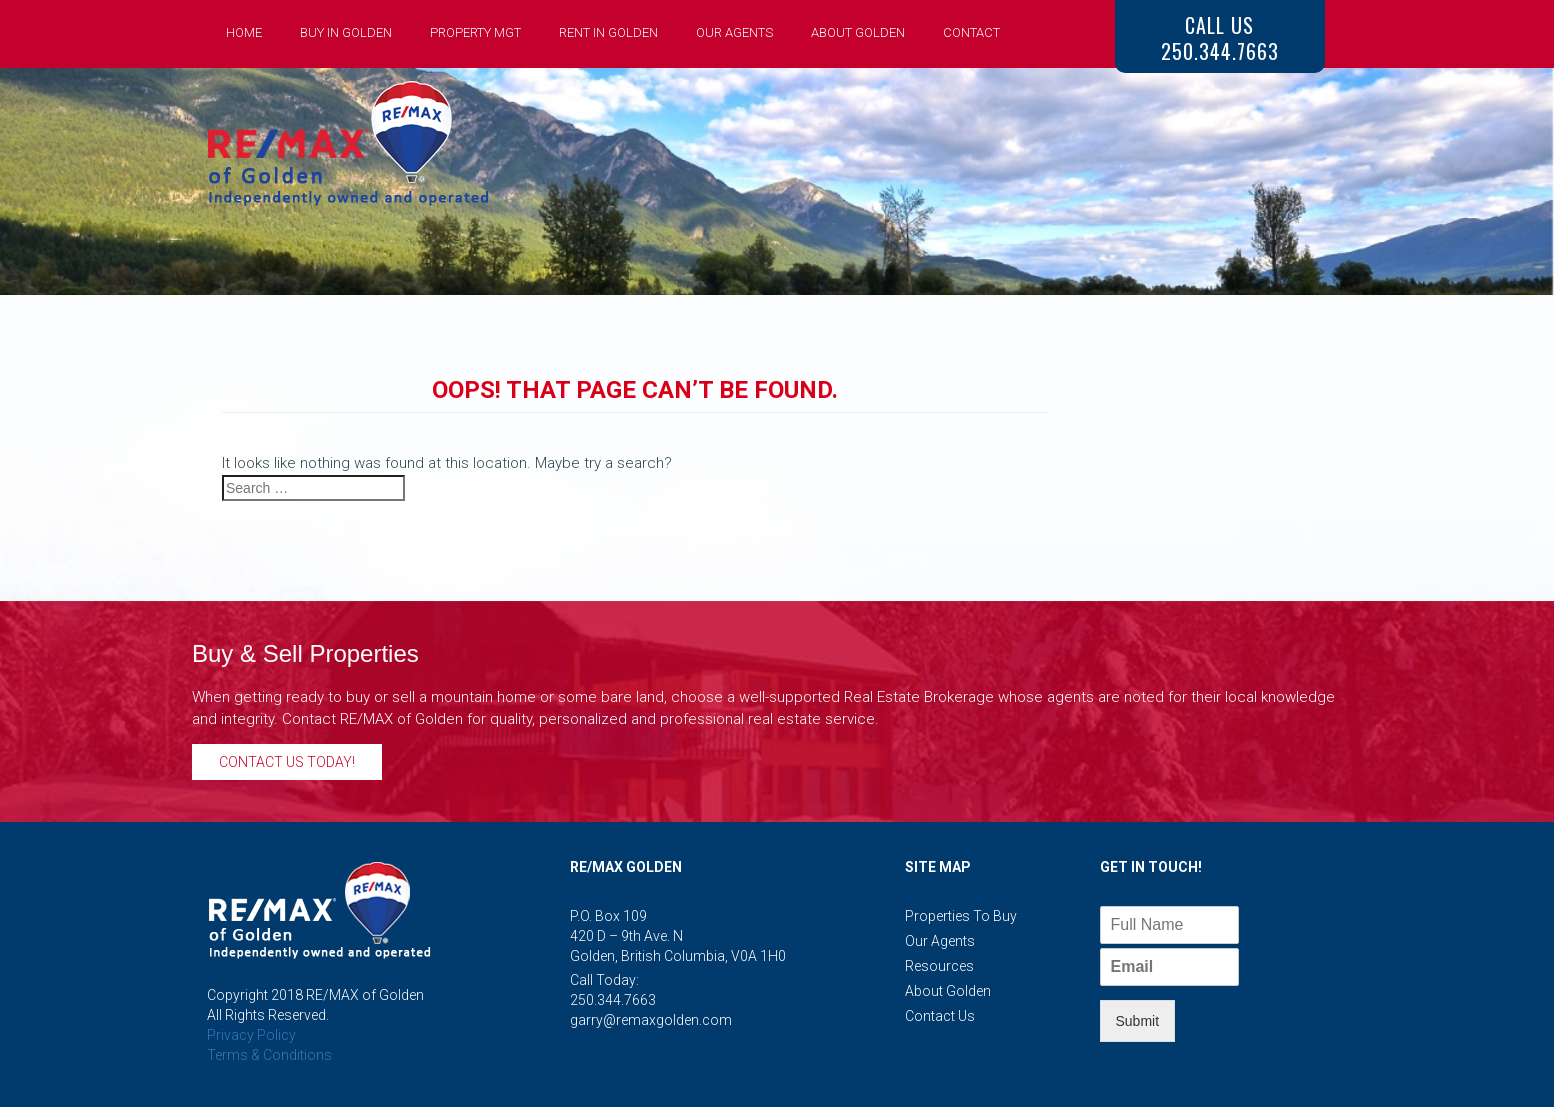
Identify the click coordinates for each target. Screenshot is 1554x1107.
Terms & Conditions (269, 1055)
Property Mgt (475, 32)
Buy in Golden (346, 32)
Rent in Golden (608, 32)
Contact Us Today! (287, 762)
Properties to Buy (961, 916)
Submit (1138, 1021)
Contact (971, 32)
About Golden (858, 32)
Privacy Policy (251, 1035)
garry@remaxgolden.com (651, 1020)
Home (244, 32)
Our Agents (734, 32)
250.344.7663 (613, 1000)
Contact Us (940, 1016)
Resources (939, 966)
